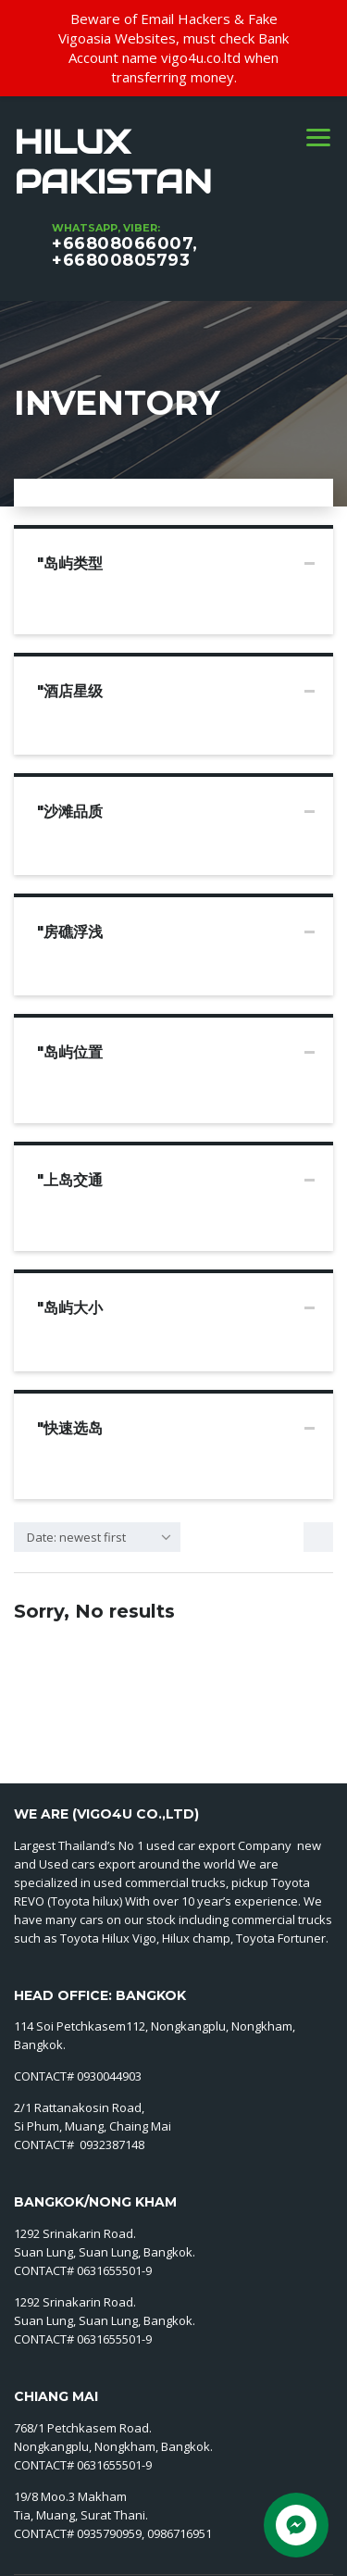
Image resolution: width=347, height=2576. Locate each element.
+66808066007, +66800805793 (125, 251)
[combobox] (97, 1537)
